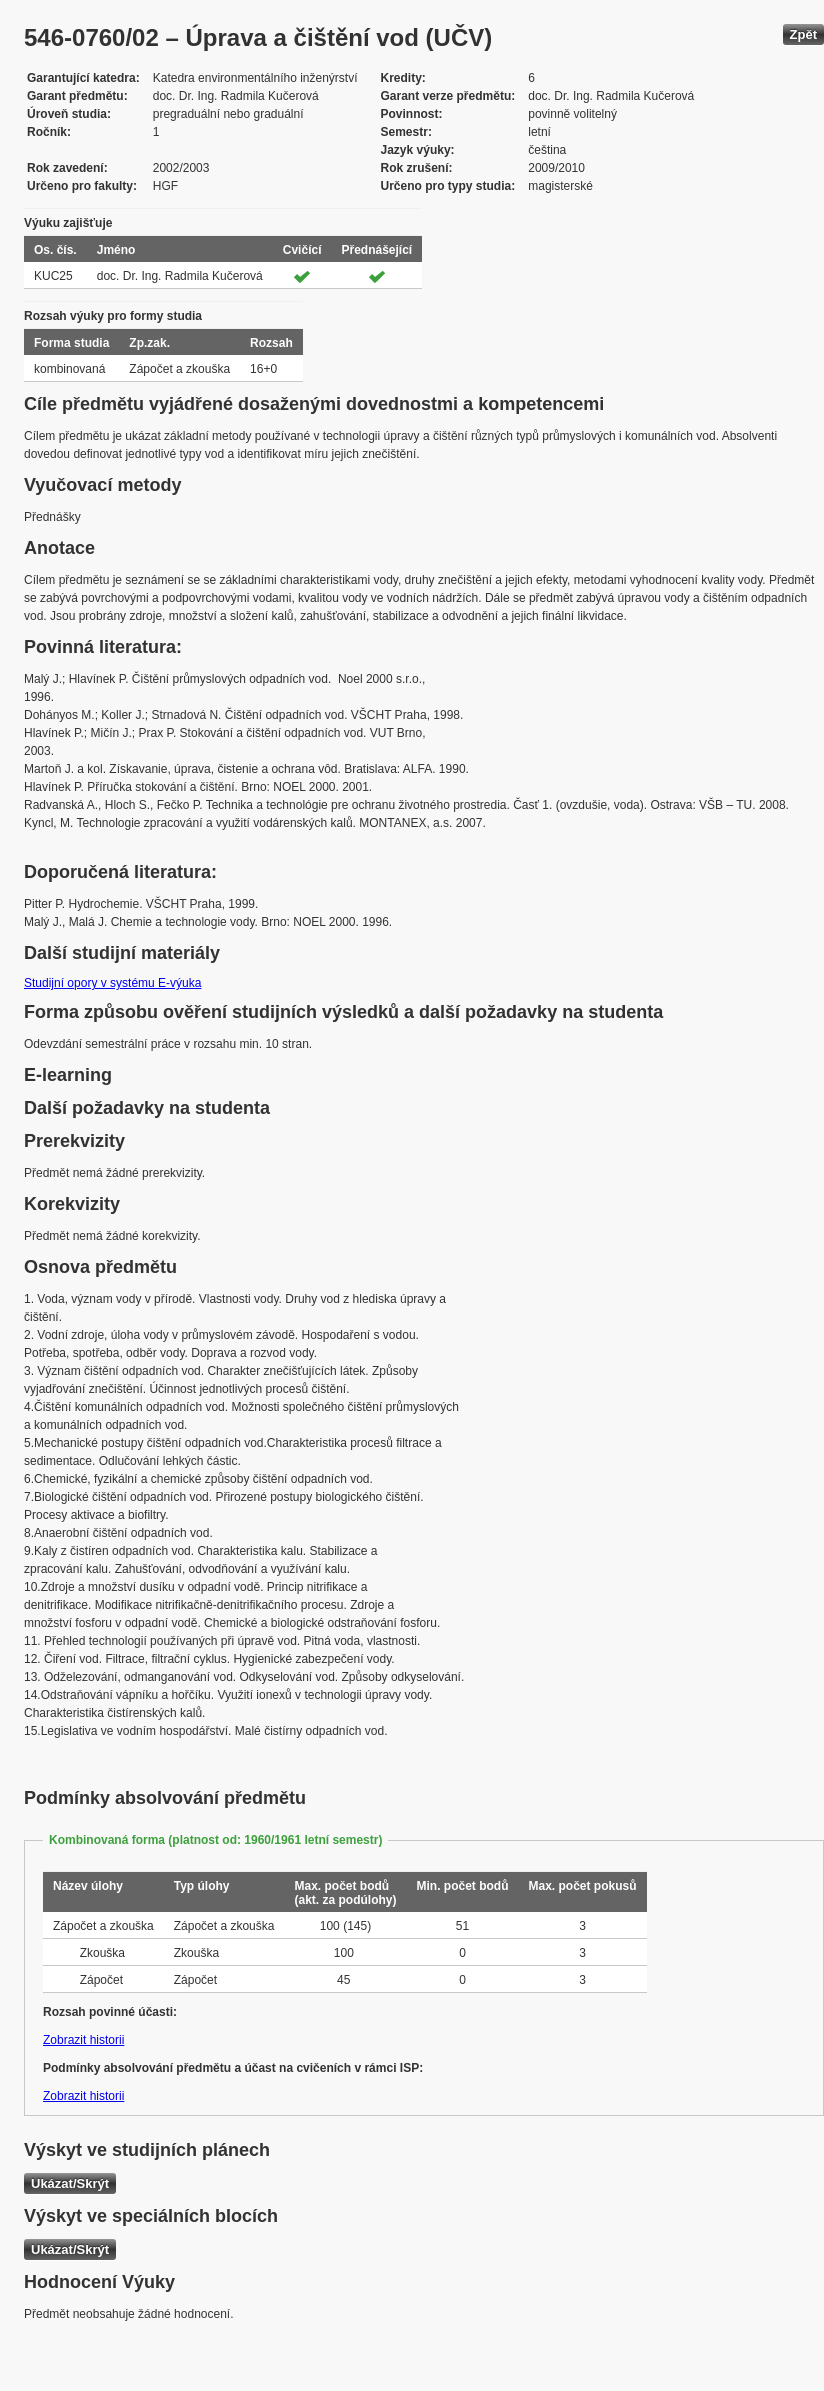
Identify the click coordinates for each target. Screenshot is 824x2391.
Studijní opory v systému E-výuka (112, 983)
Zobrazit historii (83, 2040)
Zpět (803, 34)
